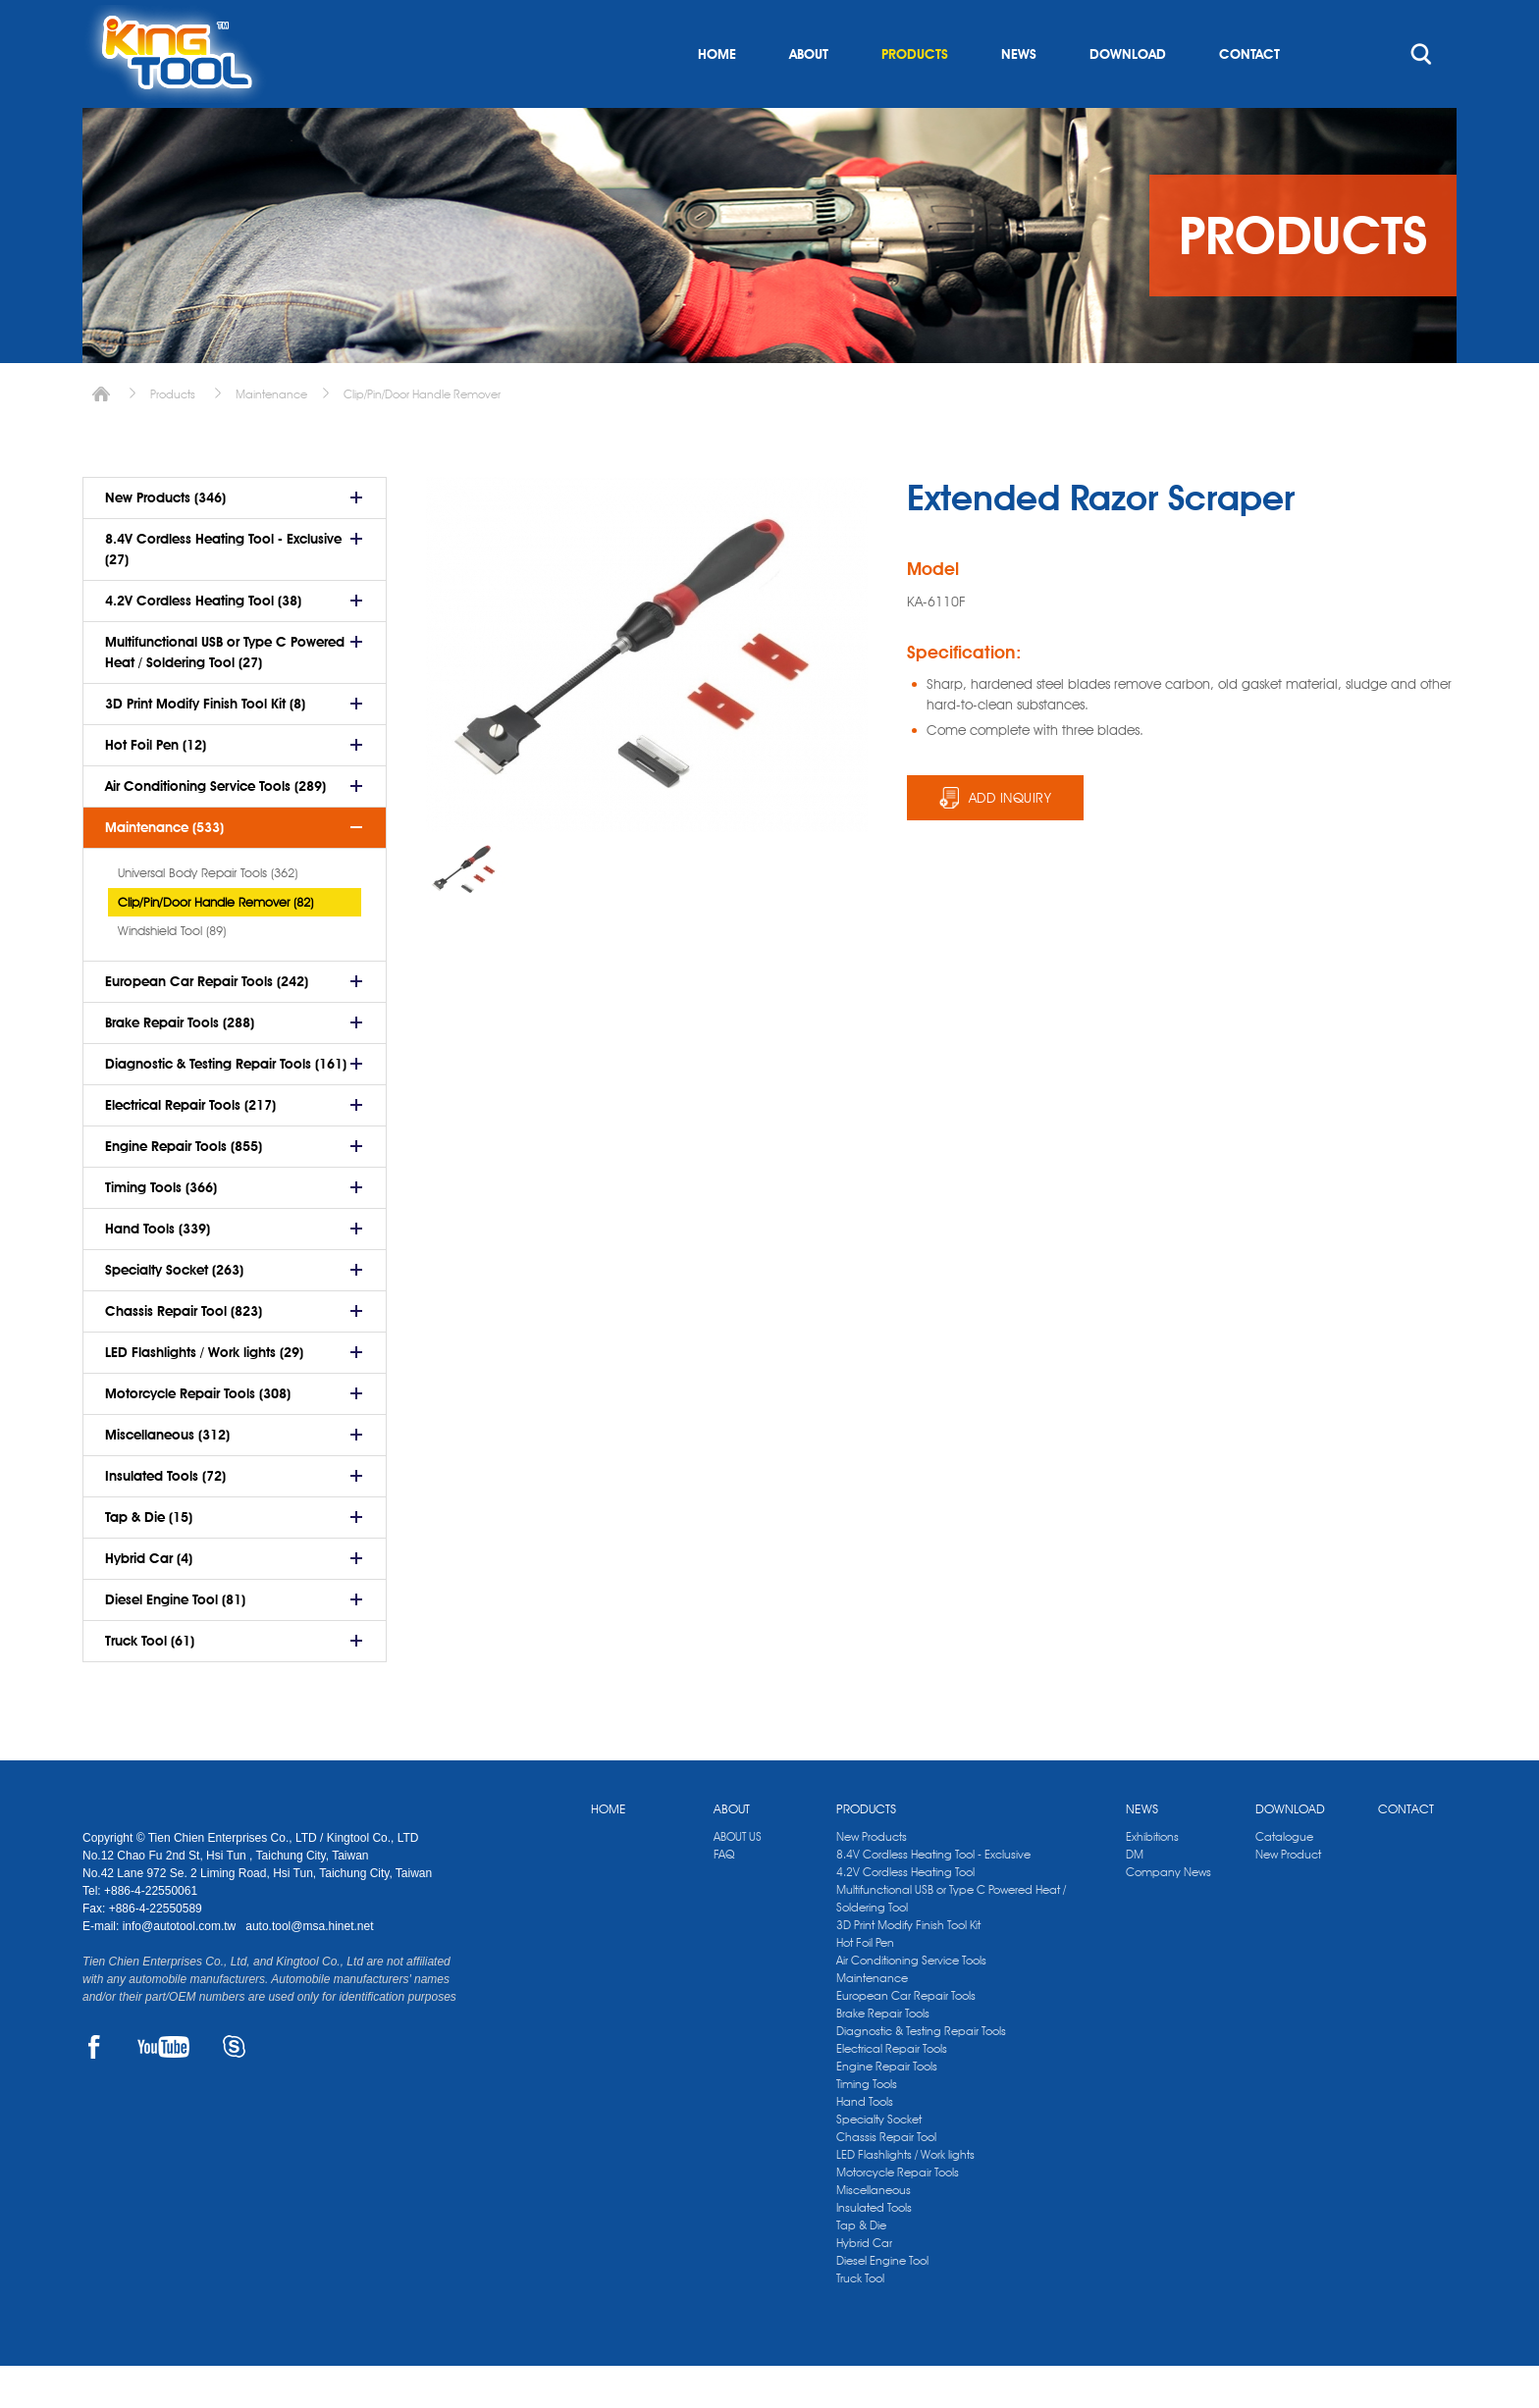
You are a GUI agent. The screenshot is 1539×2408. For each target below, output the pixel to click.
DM (1134, 1896)
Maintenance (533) (164, 869)
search (1421, 96)
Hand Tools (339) (157, 1271)
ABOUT (808, 96)
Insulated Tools (874, 2249)
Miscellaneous (873, 2232)
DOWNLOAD (1127, 96)
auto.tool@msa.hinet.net (309, 1968)
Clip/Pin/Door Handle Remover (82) (215, 944)
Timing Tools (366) (161, 1229)
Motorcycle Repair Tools (897, 2214)
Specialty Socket (879, 2161)
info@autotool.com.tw (181, 1968)
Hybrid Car (864, 2284)
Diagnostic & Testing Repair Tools (921, 2073)
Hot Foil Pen (865, 1984)
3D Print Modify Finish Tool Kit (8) (205, 746)
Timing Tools (866, 2126)
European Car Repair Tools (906, 2037)
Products (172, 436)
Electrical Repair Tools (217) (190, 1147)
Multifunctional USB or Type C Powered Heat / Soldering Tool (951, 1940)
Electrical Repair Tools (891, 2090)
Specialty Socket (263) (174, 1312)
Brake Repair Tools (882, 2055)
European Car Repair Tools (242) (206, 1023)
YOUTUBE (163, 2089)
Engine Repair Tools (886, 2108)
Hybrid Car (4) (148, 1600)
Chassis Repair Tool (886, 2179)
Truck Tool (860, 2320)
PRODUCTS (914, 96)
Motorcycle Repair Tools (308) (198, 1435)
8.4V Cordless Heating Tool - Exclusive (933, 1896)
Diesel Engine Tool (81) (175, 1641)
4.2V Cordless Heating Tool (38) (203, 643)
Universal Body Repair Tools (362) (207, 914)
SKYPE (234, 2089)
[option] (466, 911)
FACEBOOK (93, 2089)
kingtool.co (1429, 20)
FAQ (724, 1896)
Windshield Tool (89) (172, 972)
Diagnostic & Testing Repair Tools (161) (225, 1106)
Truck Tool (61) (149, 1683)
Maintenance (271, 436)
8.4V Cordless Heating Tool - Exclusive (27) (223, 591)
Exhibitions (1152, 1878)
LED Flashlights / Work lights (905, 2196)
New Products (871, 1878)
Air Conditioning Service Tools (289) (215, 828)
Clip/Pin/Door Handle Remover (422, 436)
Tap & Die (861, 2267)
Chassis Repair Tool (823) (183, 1353)
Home (101, 436)
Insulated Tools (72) (165, 1518)
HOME (717, 96)
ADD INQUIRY (1010, 840)
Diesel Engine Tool (882, 2302)
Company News (1168, 1914)
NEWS (1018, 96)
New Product (1288, 1896)
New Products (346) (165, 540)
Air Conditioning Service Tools (911, 2002)
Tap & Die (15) (148, 1559)
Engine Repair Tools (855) (183, 1188)
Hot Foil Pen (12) (155, 787)
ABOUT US (738, 1878)
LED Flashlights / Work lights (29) (204, 1394)
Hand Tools (864, 2143)
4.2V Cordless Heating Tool (905, 1914)
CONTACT (1249, 96)
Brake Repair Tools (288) (179, 1065)
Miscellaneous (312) (167, 1477)
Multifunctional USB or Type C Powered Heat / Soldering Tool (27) (225, 694)
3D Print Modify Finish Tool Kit (908, 1967)
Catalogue (1284, 1878)
